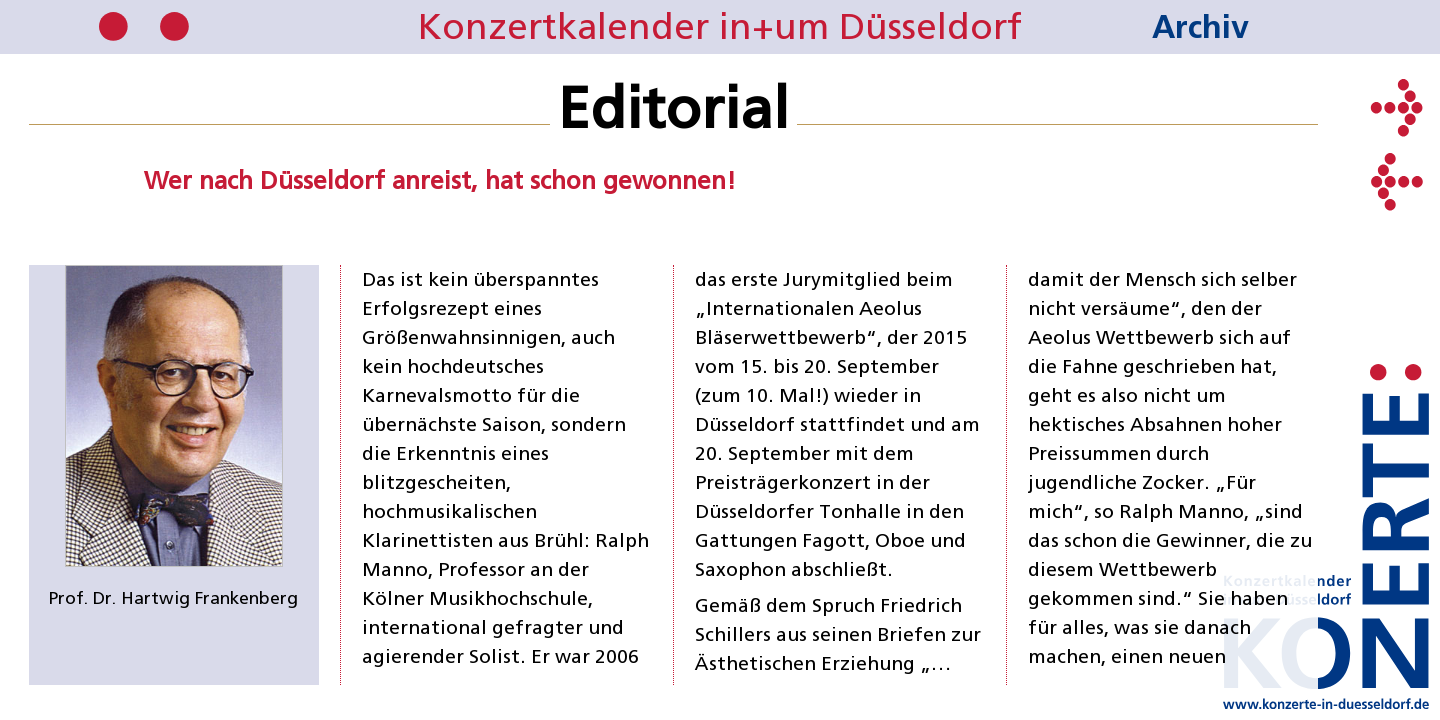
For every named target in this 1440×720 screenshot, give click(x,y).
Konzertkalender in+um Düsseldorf (720, 26)
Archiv (1200, 26)
